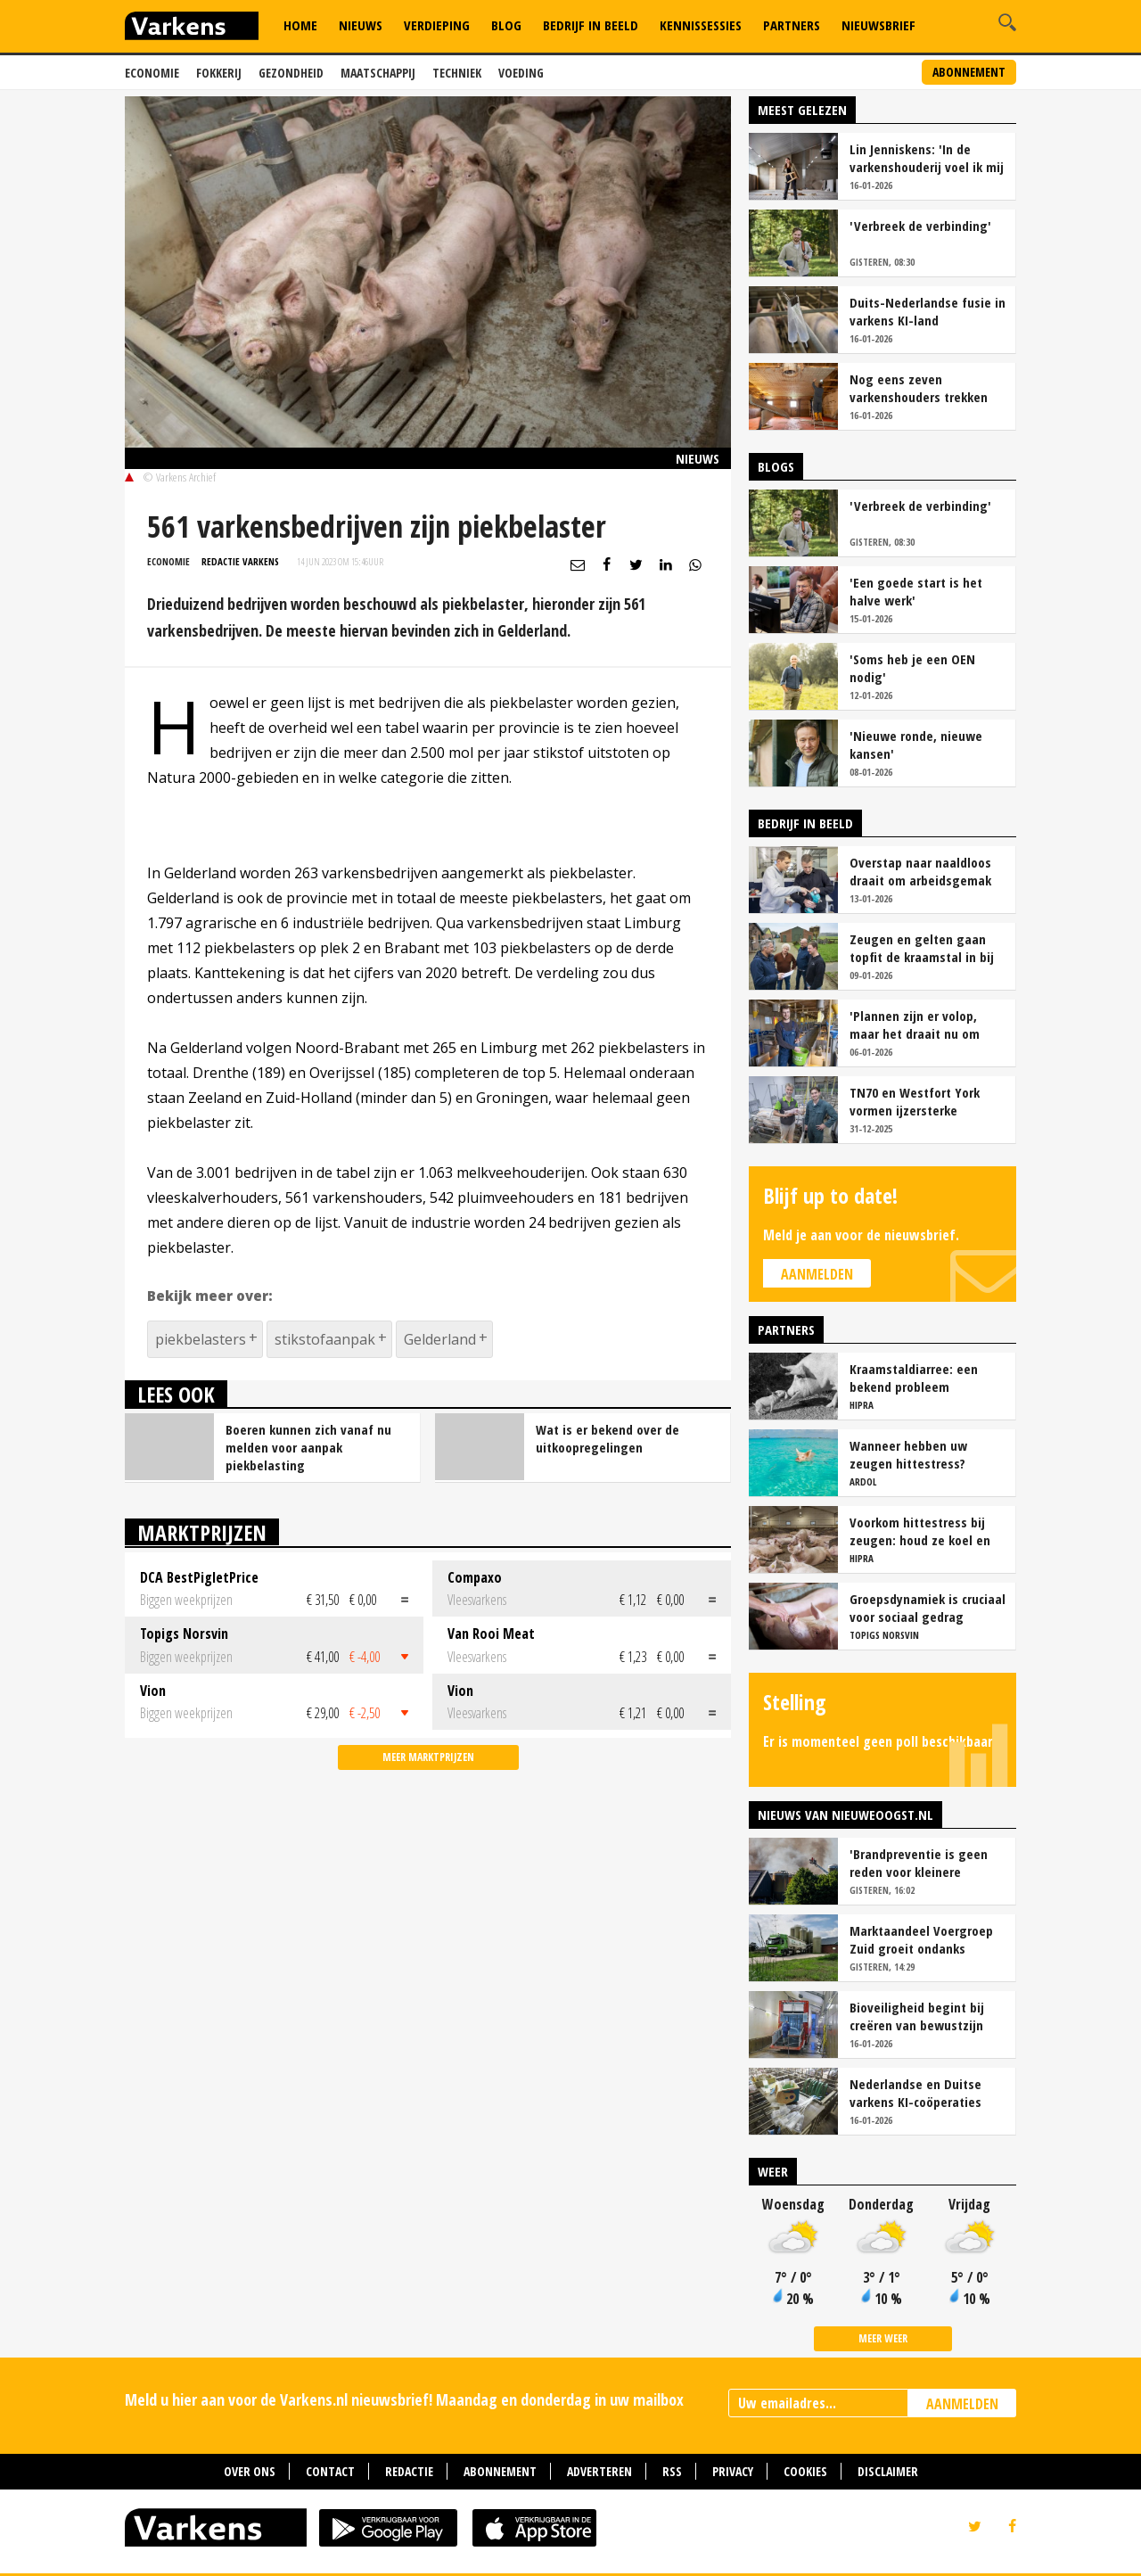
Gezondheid (291, 72)
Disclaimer (888, 2471)
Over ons (249, 2471)
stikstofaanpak (325, 1339)
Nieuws (360, 25)
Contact (330, 2471)
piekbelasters (200, 1339)
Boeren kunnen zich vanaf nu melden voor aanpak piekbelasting (308, 1447)
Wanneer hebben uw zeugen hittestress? (908, 1454)
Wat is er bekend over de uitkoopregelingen (607, 1438)
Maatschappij (378, 72)
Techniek (456, 72)
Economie (152, 72)
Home (300, 25)
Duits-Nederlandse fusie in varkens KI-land (928, 311)
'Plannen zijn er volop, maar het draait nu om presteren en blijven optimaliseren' (915, 1024)
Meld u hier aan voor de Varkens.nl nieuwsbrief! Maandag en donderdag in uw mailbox (404, 2399)
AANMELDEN (962, 2404)
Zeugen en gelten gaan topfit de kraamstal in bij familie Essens (922, 948)
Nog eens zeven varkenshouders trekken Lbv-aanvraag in (919, 388)
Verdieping (437, 25)
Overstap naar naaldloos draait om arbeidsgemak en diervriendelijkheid (920, 871)
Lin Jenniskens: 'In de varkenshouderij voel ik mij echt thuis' (927, 158)
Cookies (805, 2471)
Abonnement (969, 71)
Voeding (521, 72)
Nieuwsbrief (878, 25)
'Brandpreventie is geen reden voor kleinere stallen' (919, 1863)
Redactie (409, 2471)
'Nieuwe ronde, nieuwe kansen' (916, 744)
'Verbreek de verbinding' (920, 226)
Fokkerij (219, 72)
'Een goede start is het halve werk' (916, 591)
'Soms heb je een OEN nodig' (912, 668)
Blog (506, 25)
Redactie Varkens (240, 561)
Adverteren (599, 2471)
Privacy (732, 2471)
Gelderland (440, 1339)
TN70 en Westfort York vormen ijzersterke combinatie (915, 1101)
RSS (672, 2471)
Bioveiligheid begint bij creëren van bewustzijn (917, 2016)
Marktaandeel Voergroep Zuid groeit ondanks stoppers (921, 1939)
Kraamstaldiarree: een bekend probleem (914, 1377)
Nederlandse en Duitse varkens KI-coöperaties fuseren (915, 2093)
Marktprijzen (202, 1532)
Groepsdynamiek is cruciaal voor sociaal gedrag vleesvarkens (928, 1607)
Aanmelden (817, 1274)
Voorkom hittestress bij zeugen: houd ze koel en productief (920, 1531)
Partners (791, 25)
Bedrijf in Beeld (590, 25)
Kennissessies (701, 25)
